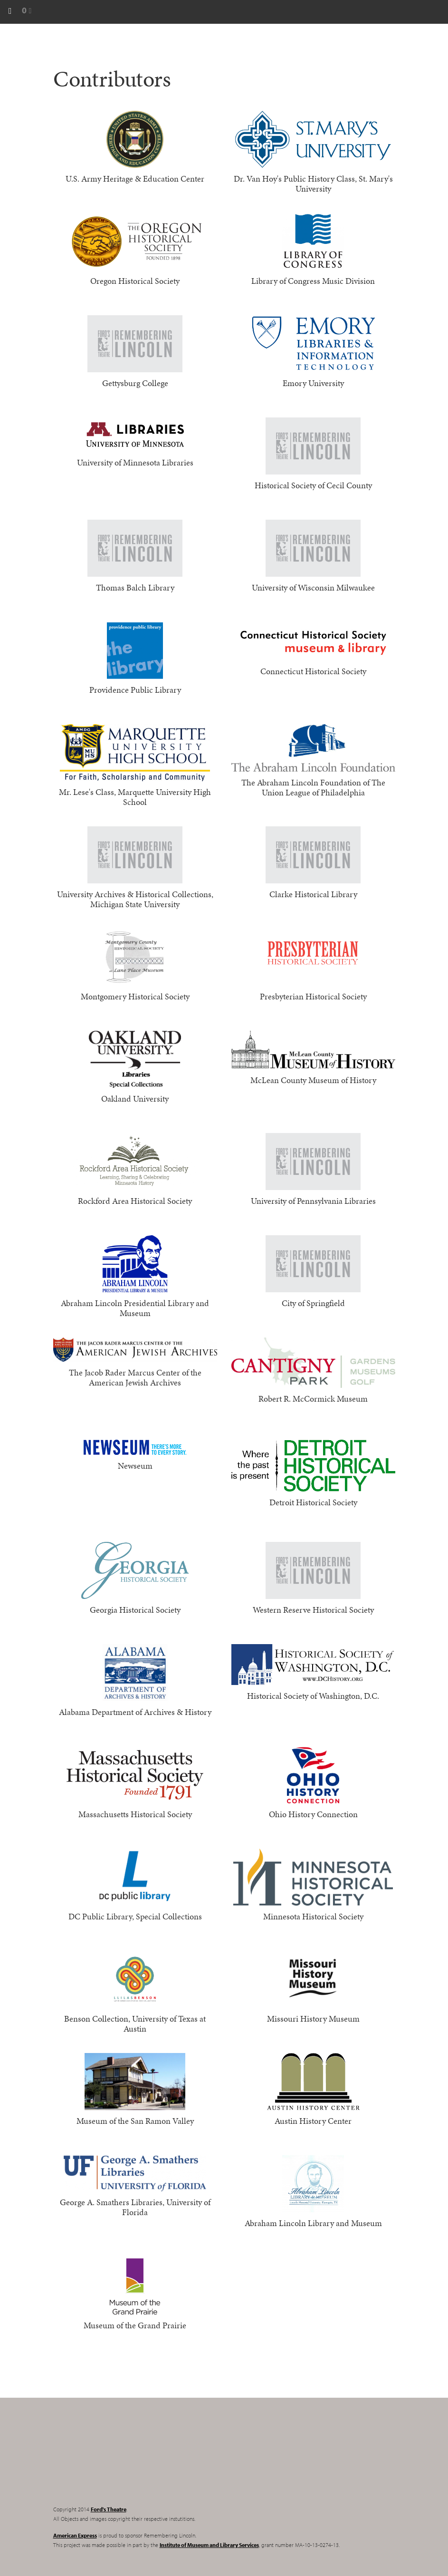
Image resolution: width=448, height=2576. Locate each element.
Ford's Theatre (108, 2509)
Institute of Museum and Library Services (209, 2544)
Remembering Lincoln (112, 2459)
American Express (75, 2535)
